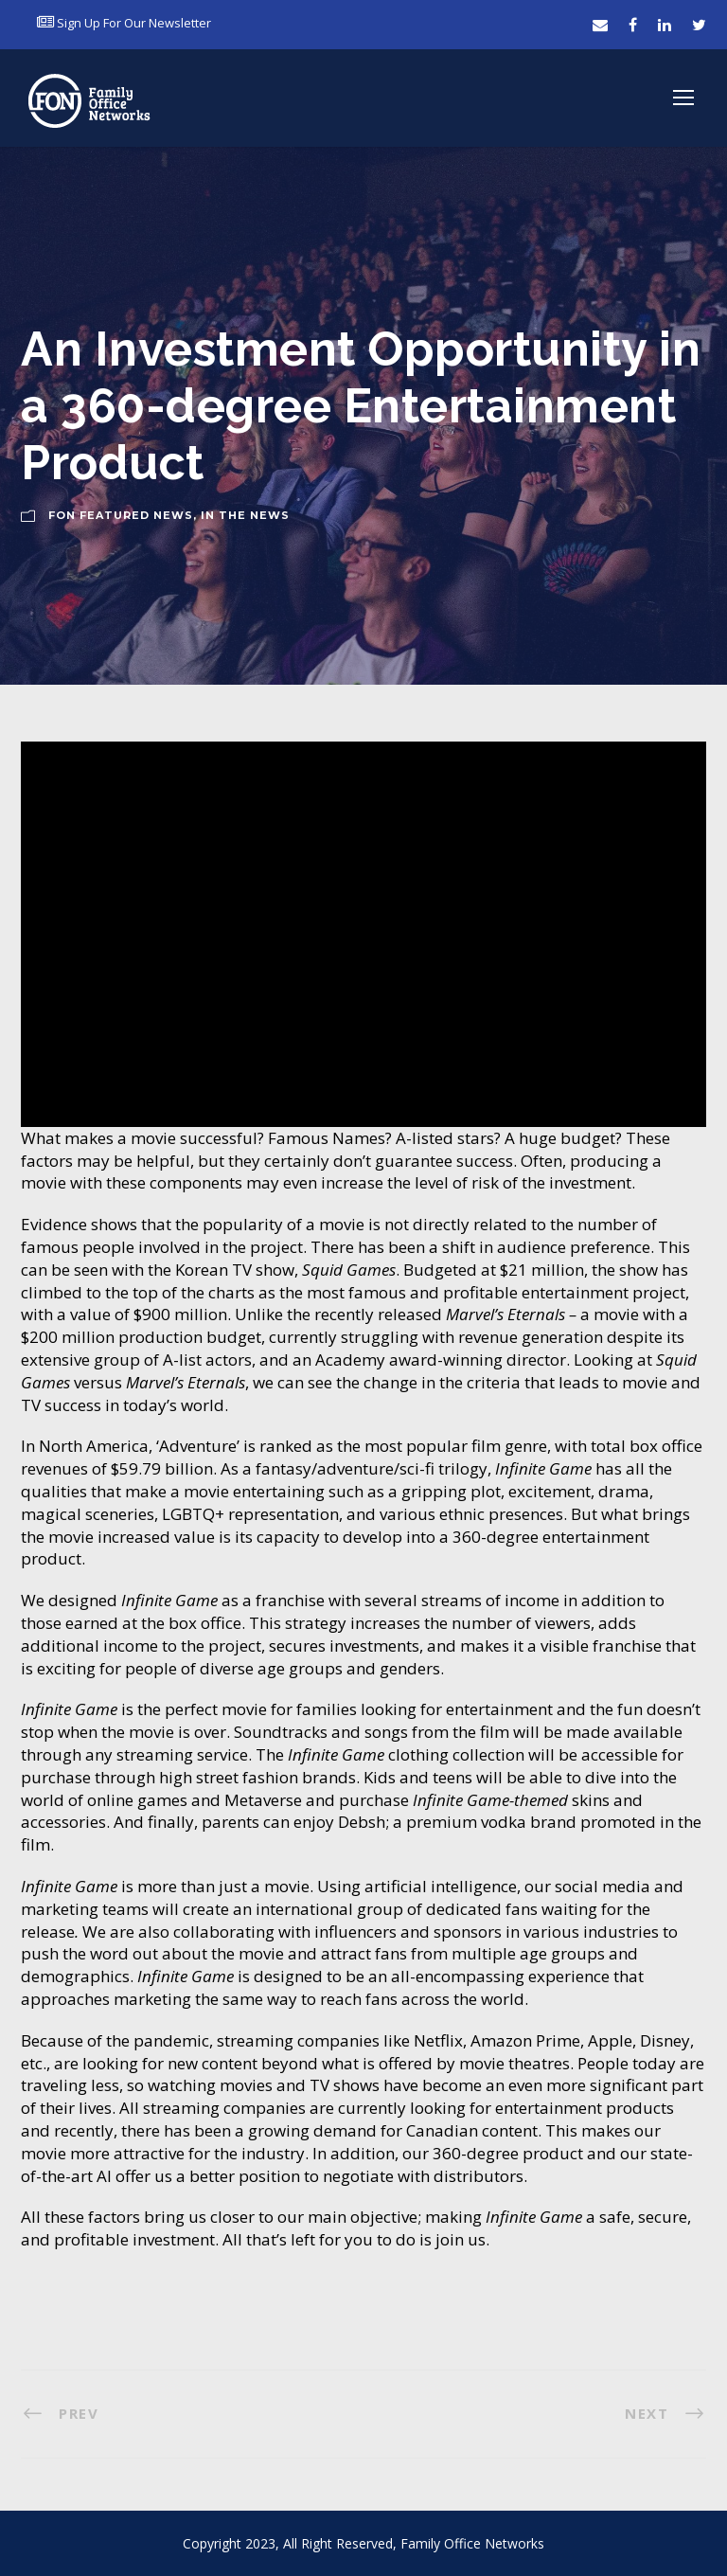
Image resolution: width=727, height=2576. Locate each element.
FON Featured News (120, 515)
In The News (245, 515)
